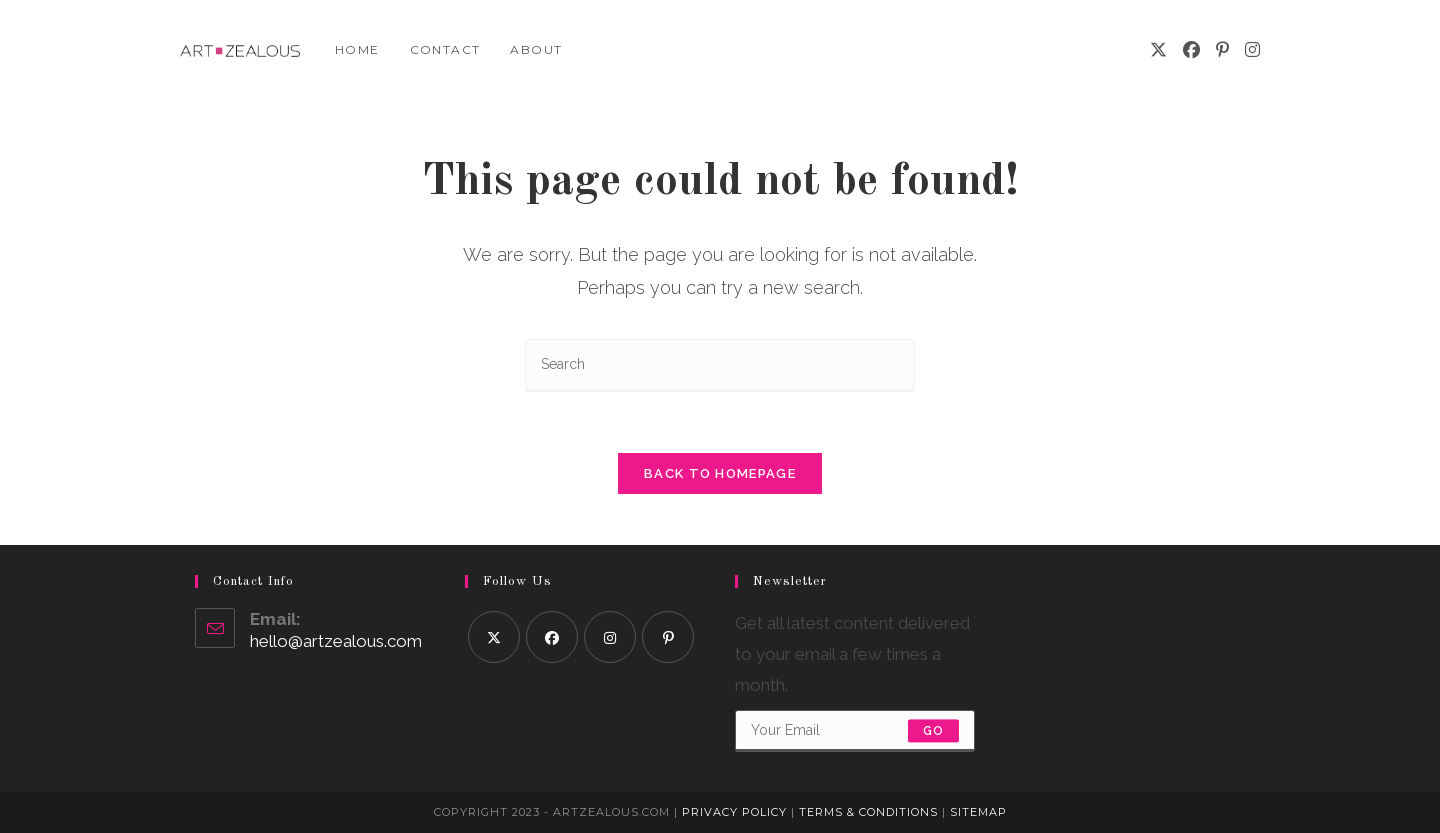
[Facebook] (1191, 50)
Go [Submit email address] (933, 731)
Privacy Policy (734, 812)
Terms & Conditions (868, 812)
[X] (1158, 50)
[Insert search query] (720, 365)
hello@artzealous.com (336, 641)
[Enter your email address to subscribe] (855, 731)
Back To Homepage (720, 473)
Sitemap (978, 812)
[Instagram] (1252, 50)
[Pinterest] (1222, 50)
